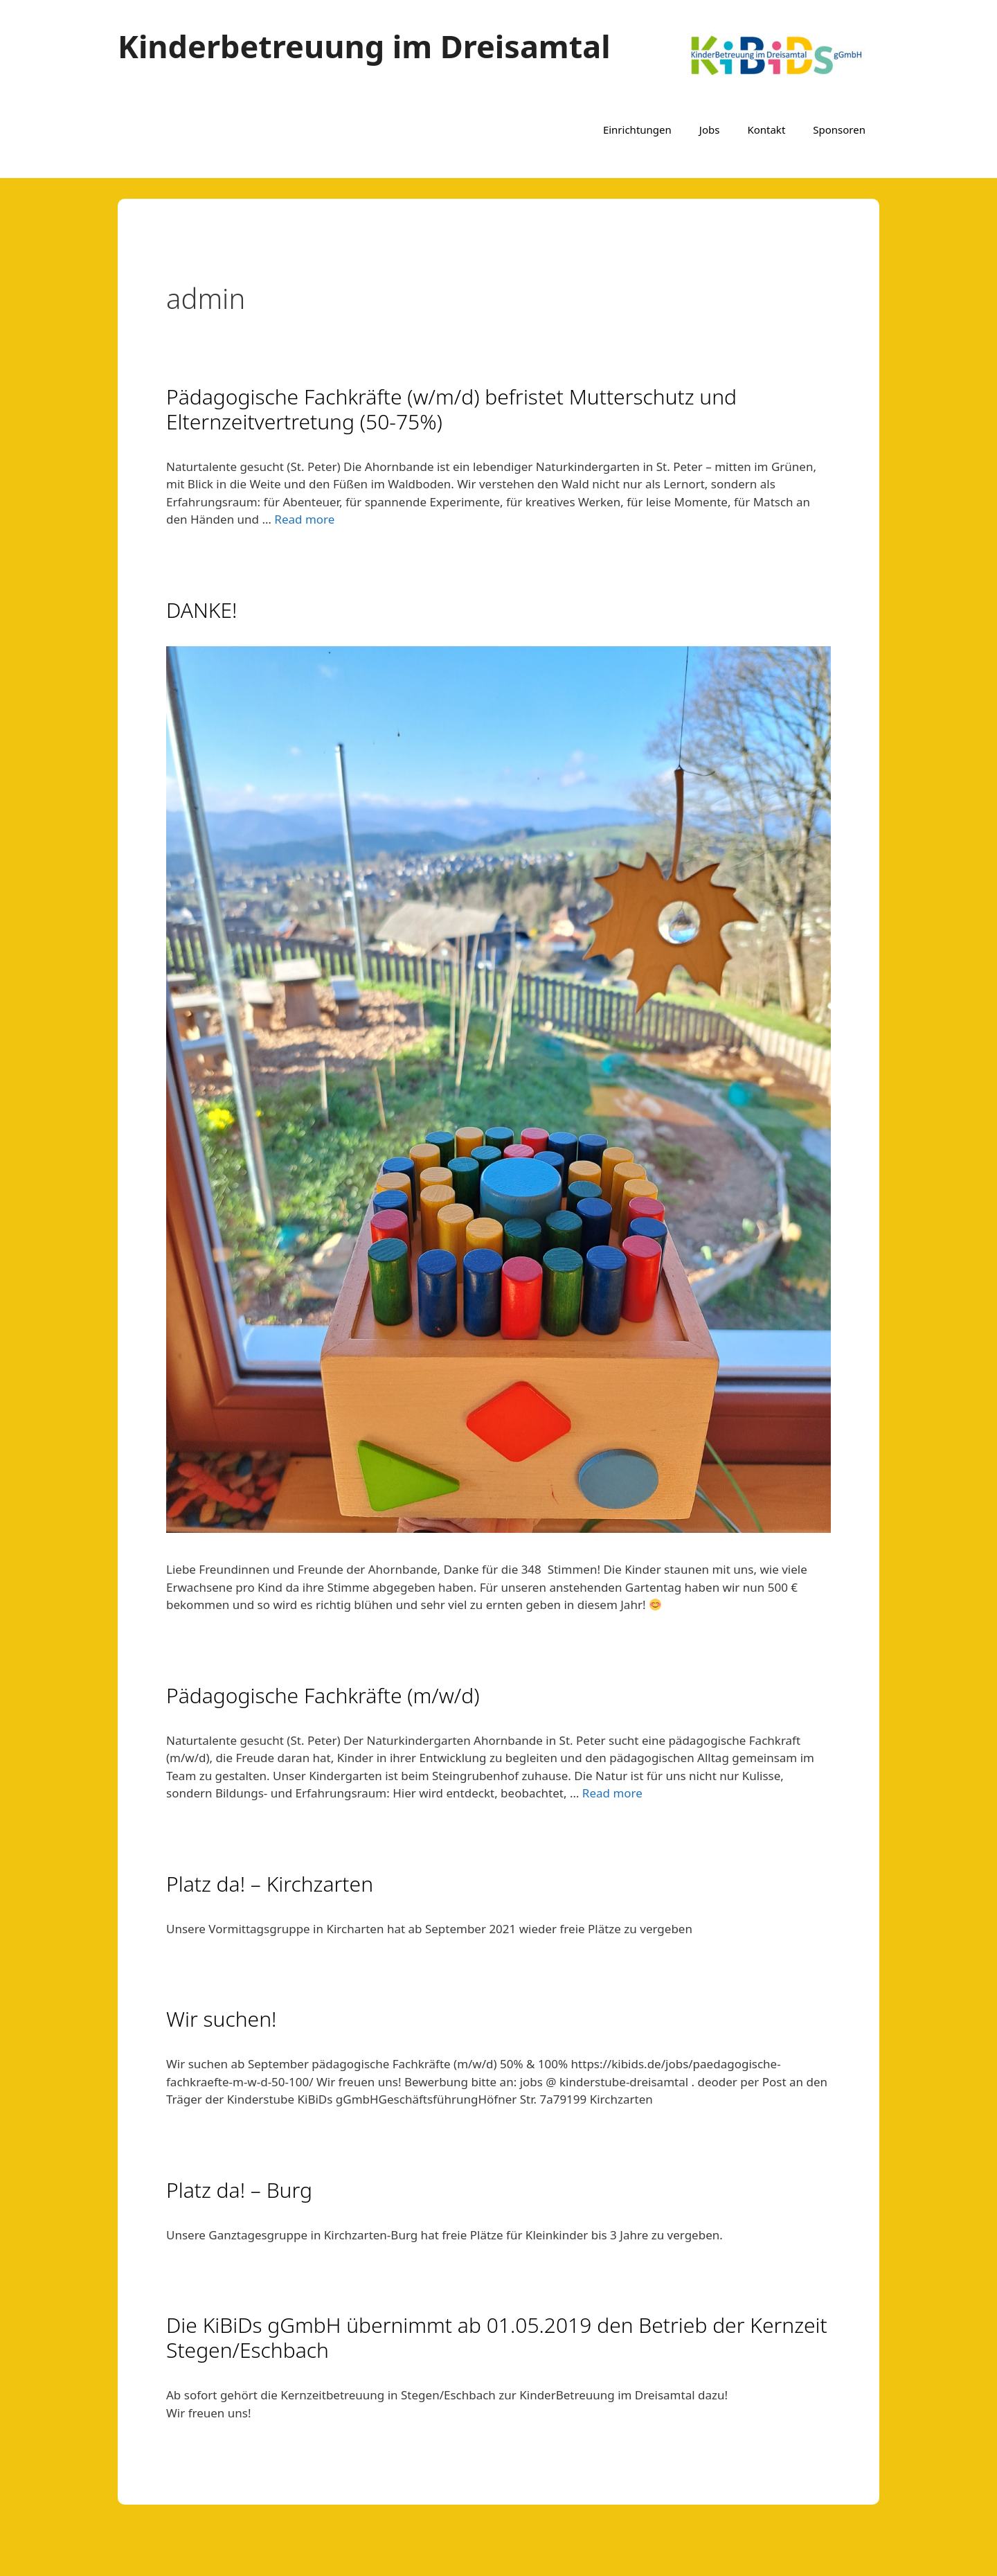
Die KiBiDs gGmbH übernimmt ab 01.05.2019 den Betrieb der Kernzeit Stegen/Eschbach (496, 2337)
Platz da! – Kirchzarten (269, 1883)
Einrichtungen (637, 129)
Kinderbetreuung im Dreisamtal (364, 46)
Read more (304, 519)
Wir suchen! (221, 2019)
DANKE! (201, 610)
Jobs (709, 129)
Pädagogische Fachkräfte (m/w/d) (323, 1695)
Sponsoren (839, 129)
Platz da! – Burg (239, 2190)
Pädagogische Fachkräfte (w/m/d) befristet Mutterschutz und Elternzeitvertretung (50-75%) (451, 409)
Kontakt (766, 129)
